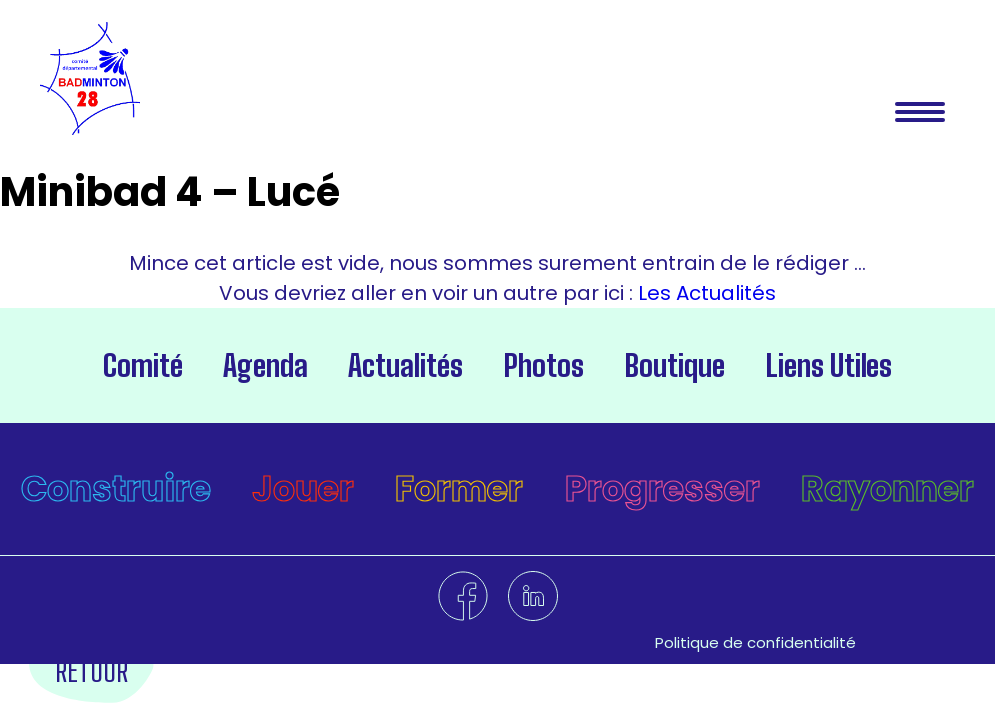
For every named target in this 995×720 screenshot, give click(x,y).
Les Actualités (704, 293)
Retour (91, 670)
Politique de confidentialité (755, 642)
